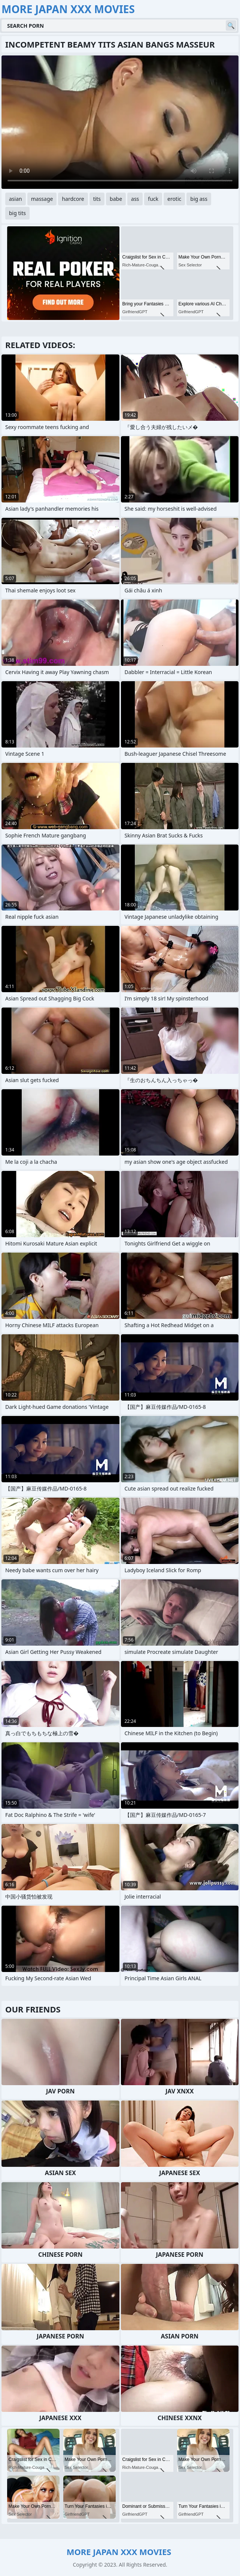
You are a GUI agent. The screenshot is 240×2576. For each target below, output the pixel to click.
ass (135, 198)
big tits (17, 213)
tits (97, 198)
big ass (198, 198)
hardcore (73, 198)
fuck (153, 198)
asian (15, 198)
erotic (174, 198)
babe (116, 198)
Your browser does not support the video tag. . (120, 122)
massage (42, 198)
